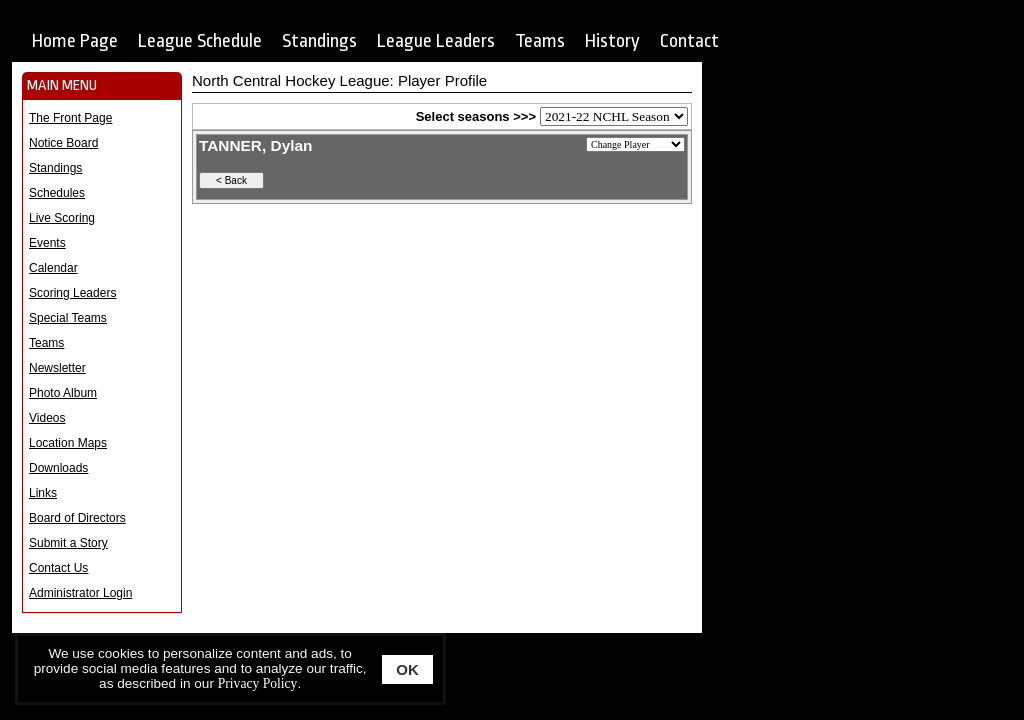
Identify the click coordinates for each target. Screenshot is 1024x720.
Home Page (75, 41)
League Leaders (436, 41)
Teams (540, 41)
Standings (319, 41)
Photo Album (63, 393)
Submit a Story (68, 543)
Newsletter (57, 368)
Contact (689, 41)
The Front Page (70, 118)
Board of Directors (77, 518)
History (612, 41)
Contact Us (58, 568)
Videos (47, 418)
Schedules (57, 193)
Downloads (58, 468)
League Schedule (200, 41)
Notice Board (63, 143)
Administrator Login (80, 593)
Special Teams (68, 318)
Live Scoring (62, 218)
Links (43, 493)
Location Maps (68, 443)
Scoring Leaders (72, 293)
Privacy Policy (258, 683)
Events (47, 243)
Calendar (53, 268)
